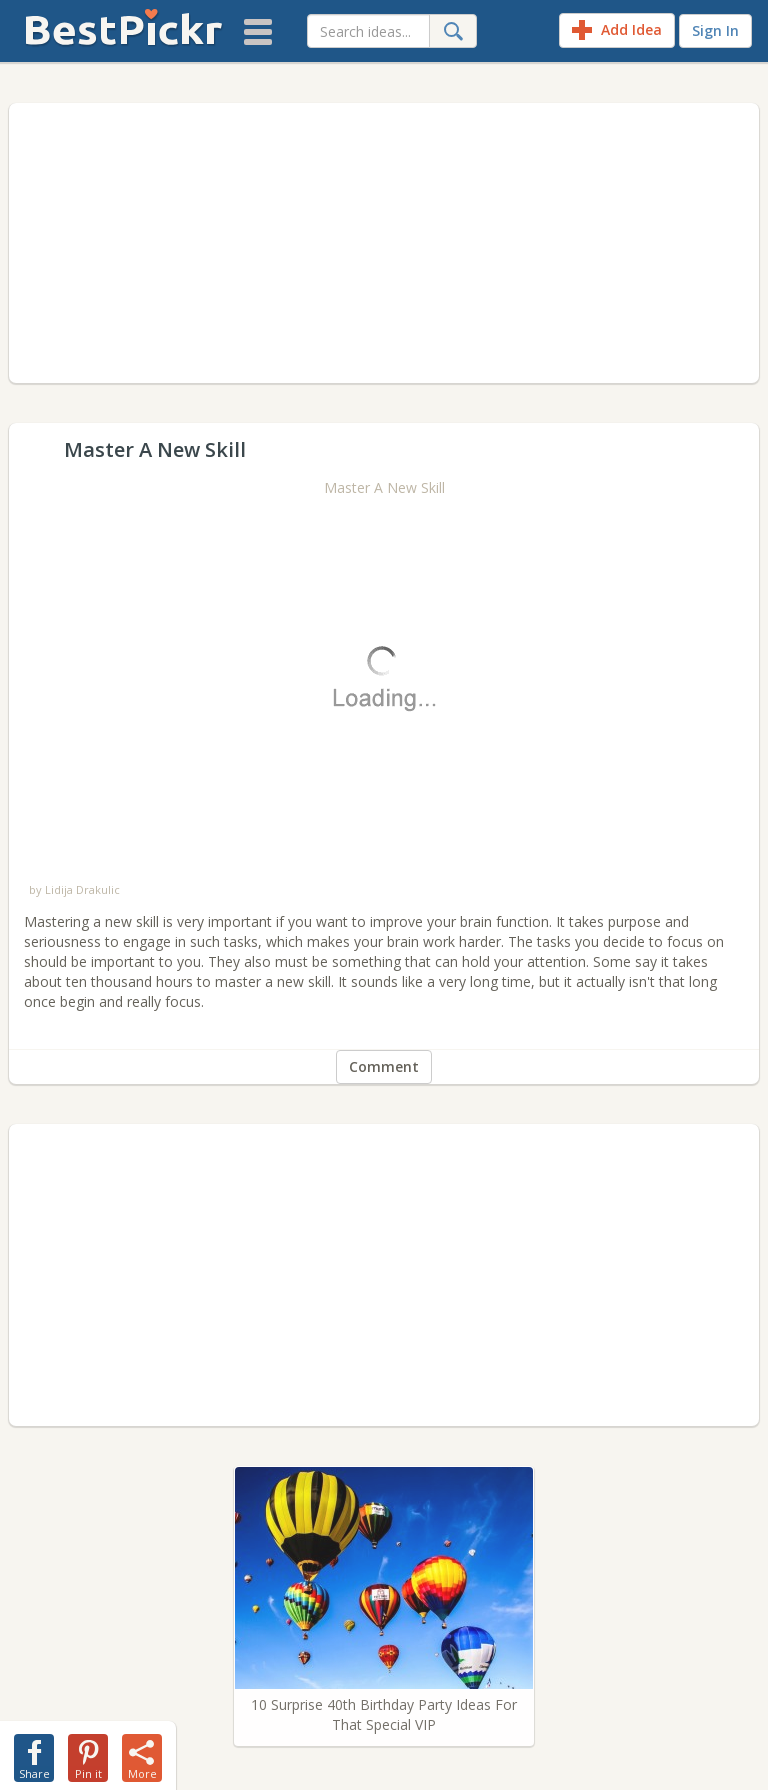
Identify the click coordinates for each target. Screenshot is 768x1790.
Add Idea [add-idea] (617, 30)
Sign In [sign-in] (715, 30)
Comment (384, 1066)
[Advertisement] (384, 243)
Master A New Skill (384, 487)
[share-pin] (88, 1754)
